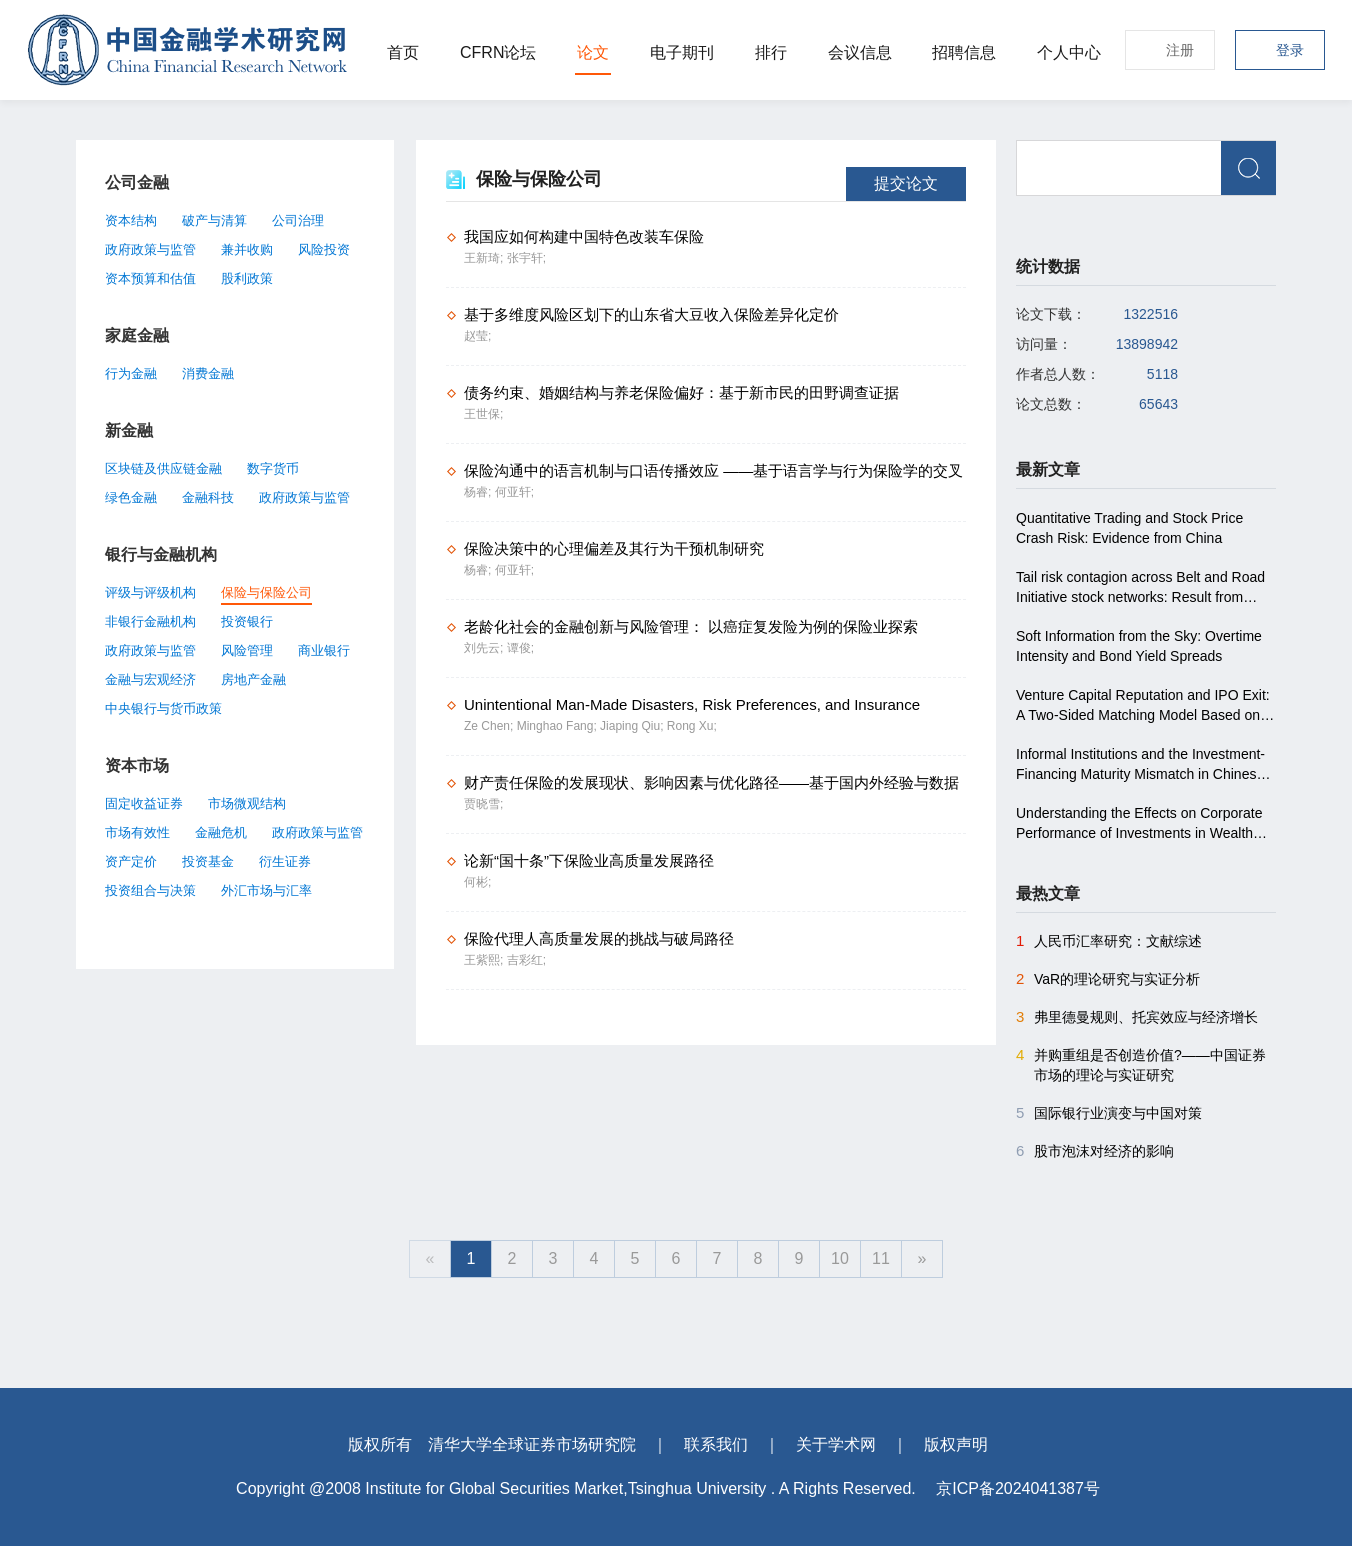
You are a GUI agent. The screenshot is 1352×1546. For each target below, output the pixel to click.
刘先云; (485, 648)
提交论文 (906, 183)
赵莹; (477, 336)
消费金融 (208, 373)
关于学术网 (836, 1444)
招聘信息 (964, 52)
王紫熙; (485, 960)
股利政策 (247, 278)
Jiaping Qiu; (633, 726)
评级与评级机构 (150, 592)
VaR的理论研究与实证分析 (1108, 979)
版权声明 (956, 1444)
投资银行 (247, 621)
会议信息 (860, 52)
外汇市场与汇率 (266, 890)
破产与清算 (214, 220)
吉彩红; (526, 960)
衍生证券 (285, 861)
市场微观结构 (247, 803)
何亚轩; (514, 492)
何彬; (477, 882)
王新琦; (485, 258)
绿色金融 (131, 497)
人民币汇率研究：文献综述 (1109, 941)
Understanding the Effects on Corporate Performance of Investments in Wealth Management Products (1139, 824)
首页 (403, 52)
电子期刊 (682, 52)
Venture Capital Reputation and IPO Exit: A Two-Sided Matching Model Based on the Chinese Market (1143, 706)
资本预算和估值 (150, 278)
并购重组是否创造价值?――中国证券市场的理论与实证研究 (1141, 1064)
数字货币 (273, 468)
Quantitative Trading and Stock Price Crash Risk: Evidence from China (1129, 528)
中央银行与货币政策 (163, 708)
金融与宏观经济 (150, 679)
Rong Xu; (692, 726)
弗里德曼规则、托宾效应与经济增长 (1137, 1017)
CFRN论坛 (498, 52)
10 (840, 1258)
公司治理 (298, 220)
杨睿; (479, 492)
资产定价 (131, 861)
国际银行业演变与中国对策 (1109, 1113)
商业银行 (324, 650)
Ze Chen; (490, 726)
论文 (593, 52)
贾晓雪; (483, 804)
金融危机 (221, 832)
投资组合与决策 (150, 890)
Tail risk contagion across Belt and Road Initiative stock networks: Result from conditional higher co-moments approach (1142, 588)
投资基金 (208, 861)
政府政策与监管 (150, 249)
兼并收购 (247, 249)
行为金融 (131, 373)
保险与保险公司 (266, 592)
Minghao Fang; (558, 726)
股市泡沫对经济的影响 (1095, 1151)
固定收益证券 (144, 803)
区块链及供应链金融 (163, 468)
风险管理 (247, 650)
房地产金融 (253, 679)
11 (881, 1258)
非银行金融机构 (150, 621)
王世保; (483, 414)
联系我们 (716, 1444)
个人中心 (1069, 52)
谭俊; (520, 648)
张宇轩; (526, 258)
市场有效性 (137, 832)
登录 (1290, 50)
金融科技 (208, 497)
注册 (1180, 50)
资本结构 (131, 220)
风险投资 (324, 249)
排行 (771, 52)
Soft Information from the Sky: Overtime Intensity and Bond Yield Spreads (1139, 646)
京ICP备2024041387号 (1018, 1488)
